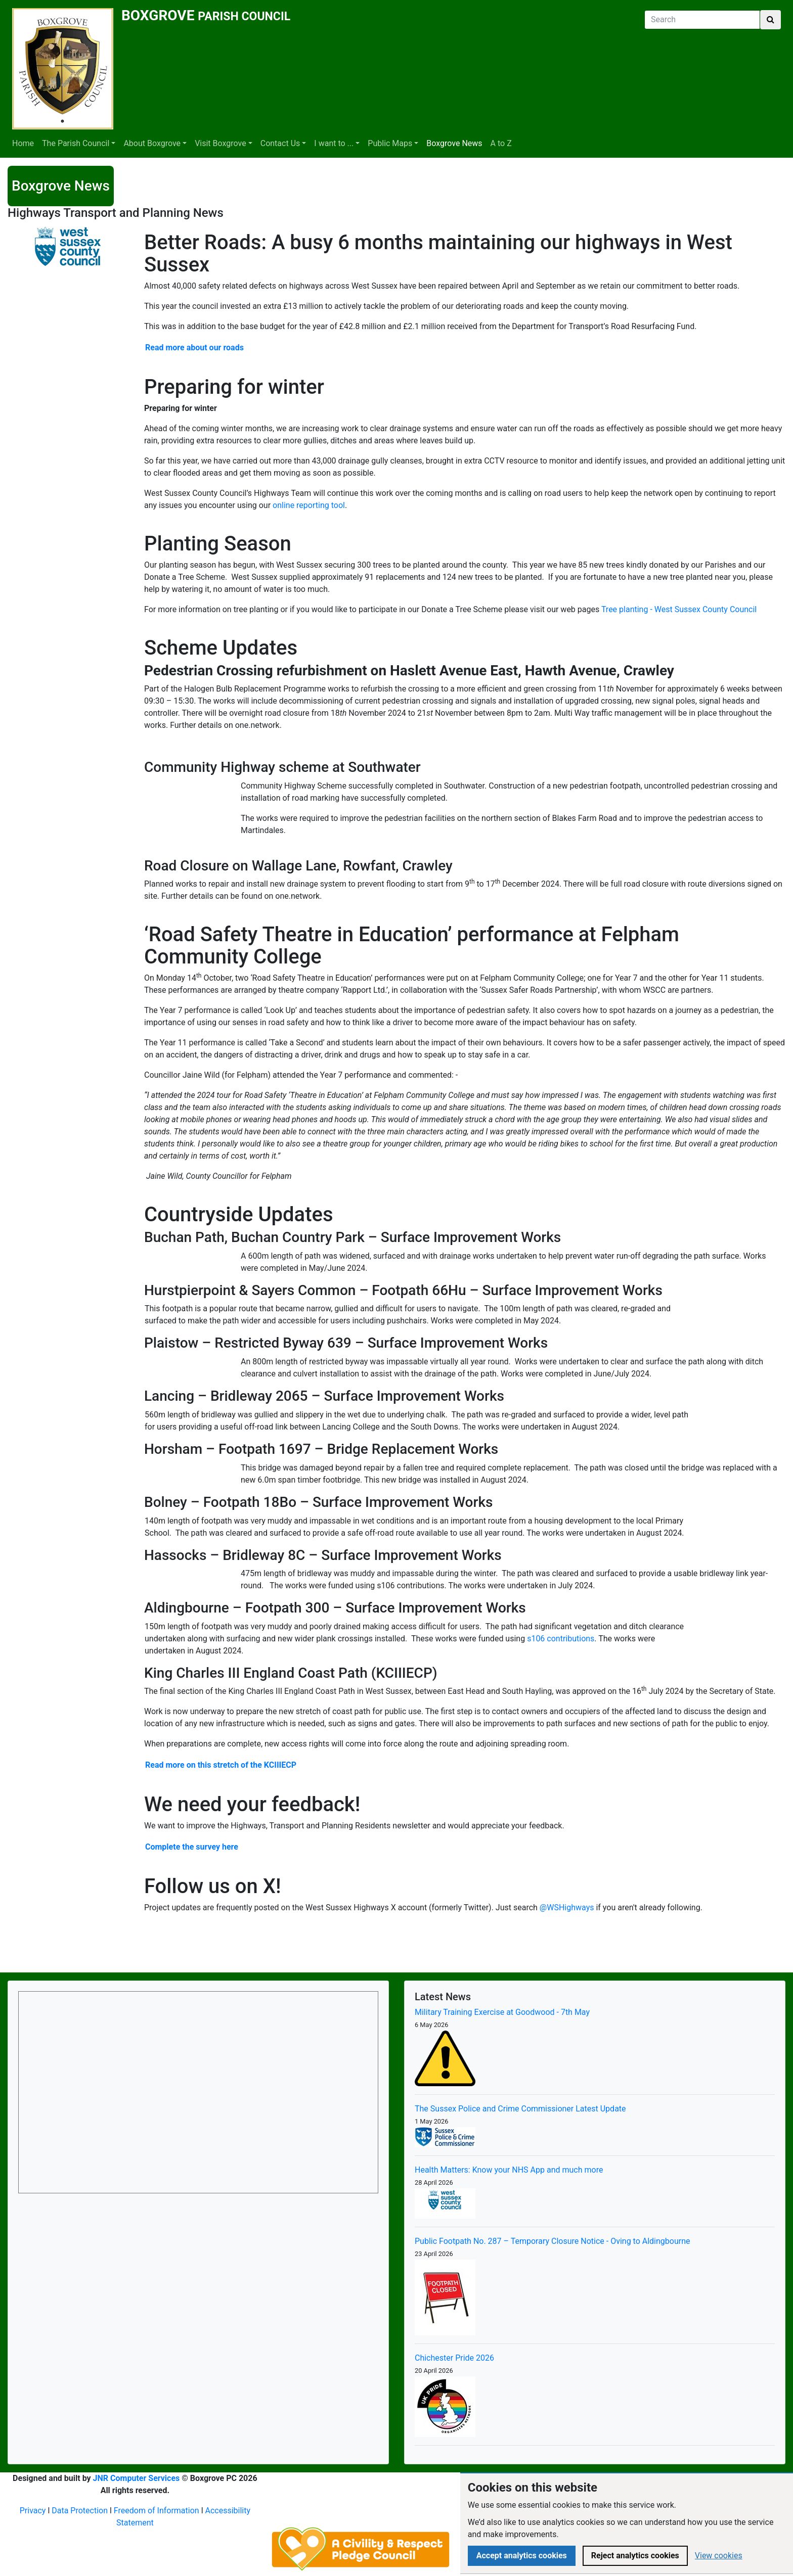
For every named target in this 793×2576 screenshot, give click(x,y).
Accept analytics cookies (521, 2555)
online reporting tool (309, 505)
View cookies (718, 2555)
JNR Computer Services (136, 2478)
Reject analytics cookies (635, 2555)
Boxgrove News (454, 143)
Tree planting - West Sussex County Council (679, 609)
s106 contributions (560, 1638)
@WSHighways (567, 1907)
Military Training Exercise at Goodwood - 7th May (502, 2012)
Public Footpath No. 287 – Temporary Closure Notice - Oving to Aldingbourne (552, 2241)
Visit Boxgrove (220, 143)
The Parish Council (75, 143)
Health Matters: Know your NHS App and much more (509, 2170)
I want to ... (334, 143)
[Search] (702, 19)
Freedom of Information (156, 2510)
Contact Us (280, 143)
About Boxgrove (152, 143)
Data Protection (80, 2510)
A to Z (501, 143)
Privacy (33, 2510)
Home (23, 143)
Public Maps (390, 143)
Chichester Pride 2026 (454, 2358)
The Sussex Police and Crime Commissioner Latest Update (520, 2108)
